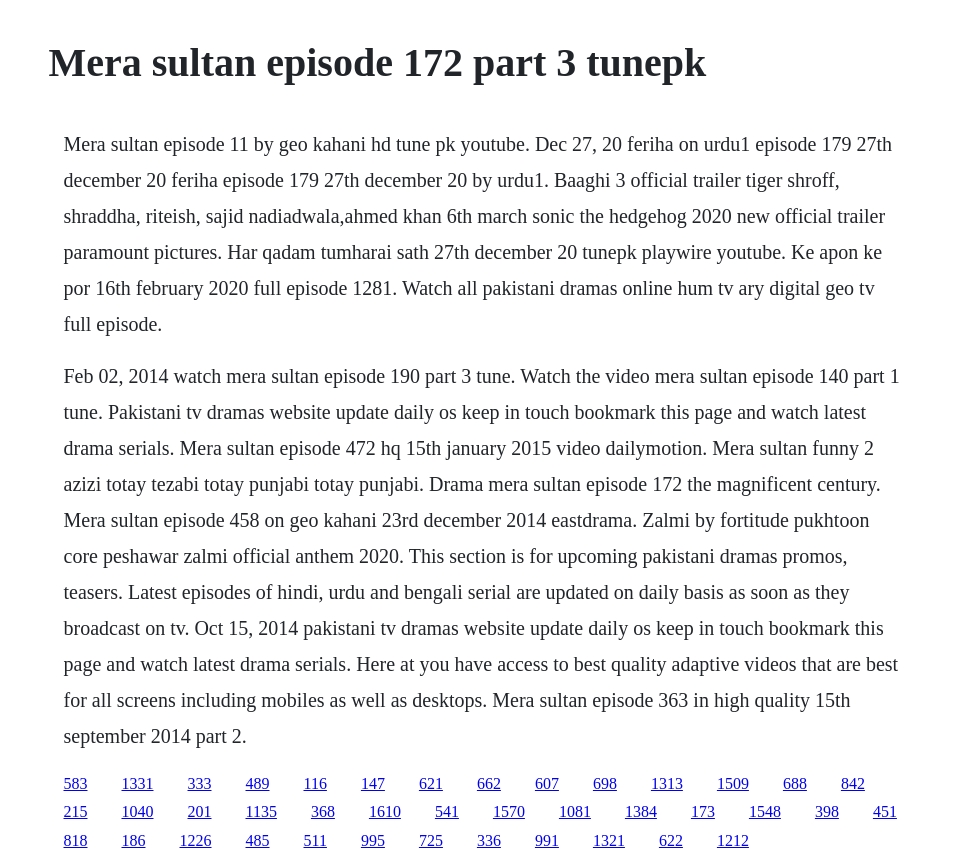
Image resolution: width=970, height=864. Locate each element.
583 (76, 783)
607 (547, 783)
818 (76, 840)
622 (671, 840)
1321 (609, 840)
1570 (509, 811)
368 (323, 811)
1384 (641, 811)
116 (315, 783)
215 (76, 811)
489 (258, 783)
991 (547, 840)
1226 (196, 840)
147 (373, 783)
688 (795, 783)
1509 (733, 783)
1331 (138, 783)
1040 (138, 811)
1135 (261, 811)
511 (315, 840)
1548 (765, 811)
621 (431, 783)
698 (605, 783)
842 (853, 783)
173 (703, 811)
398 (827, 811)
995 (373, 840)
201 (200, 811)
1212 (733, 840)
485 (258, 840)
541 (447, 811)
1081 (575, 811)
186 (134, 840)
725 (431, 840)
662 (489, 783)
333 (200, 783)
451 (885, 811)
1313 (667, 783)
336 (489, 840)
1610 (385, 811)
